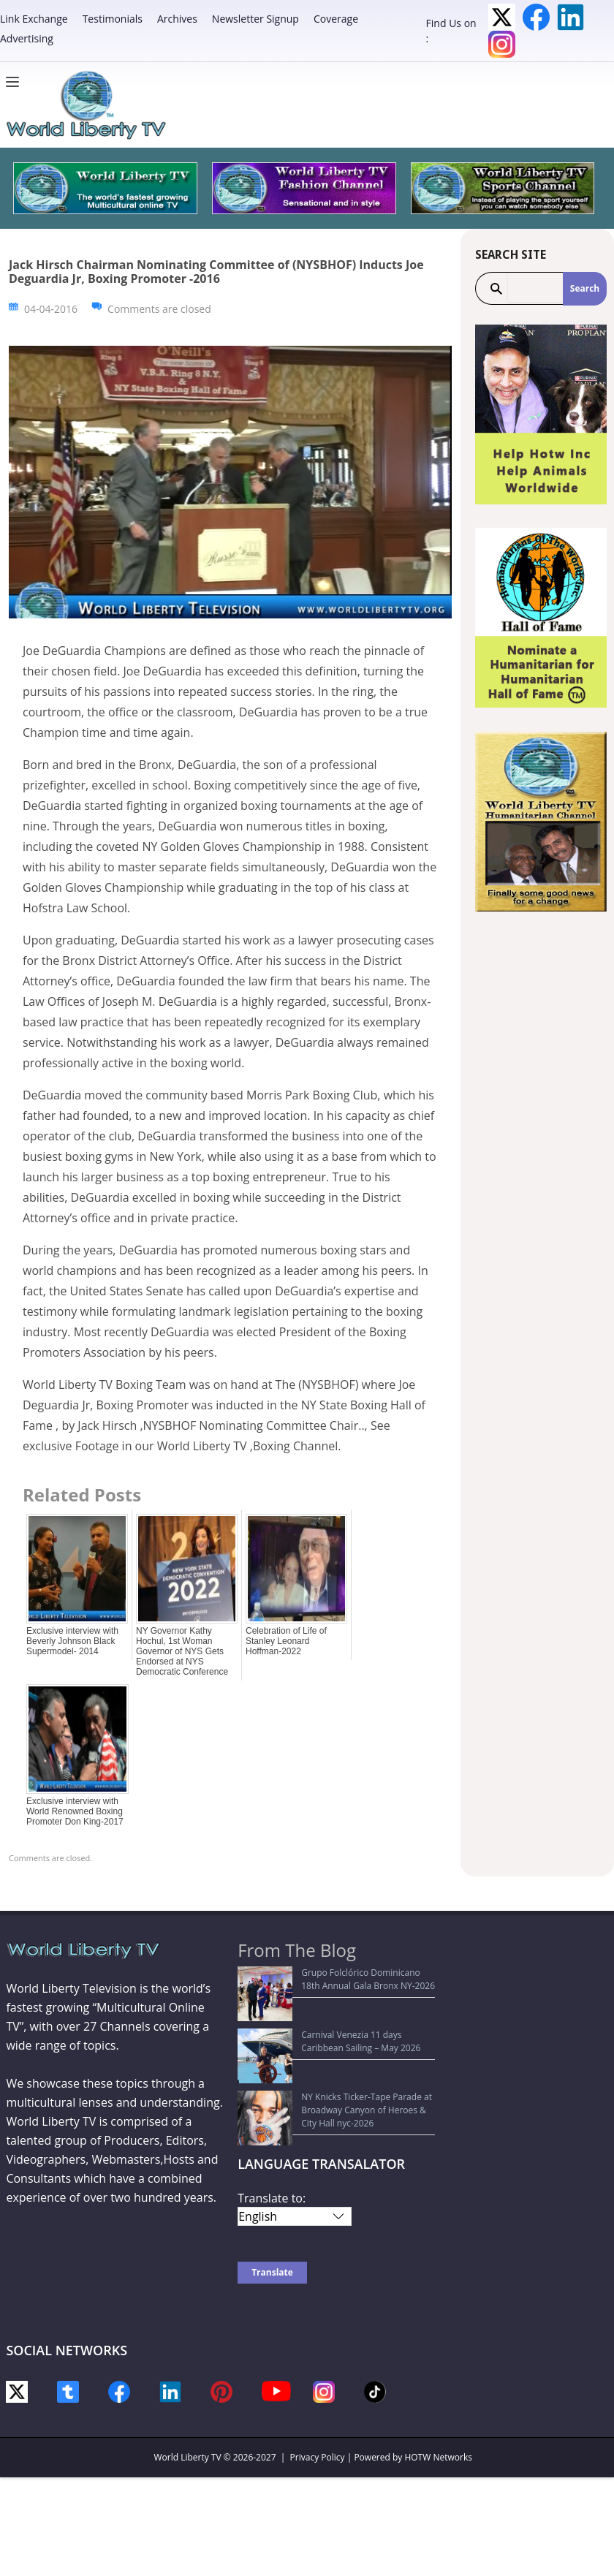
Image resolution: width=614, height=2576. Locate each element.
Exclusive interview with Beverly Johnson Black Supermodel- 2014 (72, 1641)
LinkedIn (570, 17)
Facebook (536, 17)
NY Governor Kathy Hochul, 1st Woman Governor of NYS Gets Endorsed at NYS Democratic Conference (182, 1651)
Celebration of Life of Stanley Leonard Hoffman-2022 (286, 1641)
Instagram (501, 44)
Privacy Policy (317, 2384)
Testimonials (113, 19)
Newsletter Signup (255, 19)
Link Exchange (34, 19)
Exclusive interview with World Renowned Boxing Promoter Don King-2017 (75, 1811)
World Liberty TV (187, 2384)
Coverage (336, 19)
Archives (177, 19)
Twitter (501, 17)
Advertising (26, 38)
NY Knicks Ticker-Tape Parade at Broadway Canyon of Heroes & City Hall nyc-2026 (333, 2049)
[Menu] (16, 81)
